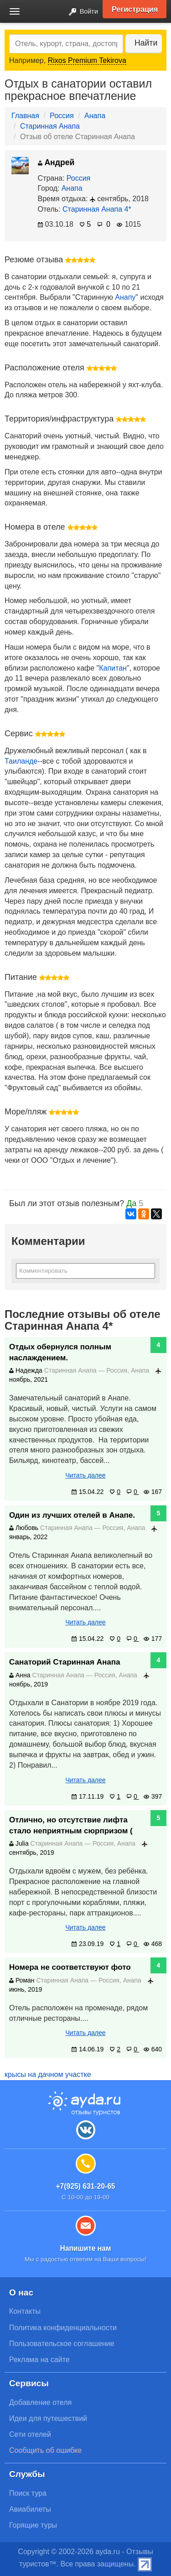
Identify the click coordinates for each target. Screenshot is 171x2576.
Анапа (94, 116)
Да (131, 1203)
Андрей (56, 162)
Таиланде (21, 761)
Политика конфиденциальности (63, 2327)
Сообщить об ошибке (45, 2450)
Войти (80, 12)
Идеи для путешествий (48, 2418)
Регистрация (135, 9)
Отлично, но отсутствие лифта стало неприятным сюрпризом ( (71, 1825)
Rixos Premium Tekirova (87, 60)
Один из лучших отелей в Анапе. (72, 1515)
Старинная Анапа (50, 126)
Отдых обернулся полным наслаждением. (60, 1352)
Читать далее (85, 1475)
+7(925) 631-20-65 (85, 2186)
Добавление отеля (40, 2402)
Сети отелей (30, 2434)
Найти (146, 42)
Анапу (125, 297)
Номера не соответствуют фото (70, 1967)
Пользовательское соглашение (61, 2343)
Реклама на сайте (39, 2359)
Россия (61, 116)
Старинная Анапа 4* (96, 209)
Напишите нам (85, 2248)
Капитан (113, 668)
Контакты (25, 2311)
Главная (25, 116)
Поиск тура (28, 2493)
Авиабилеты (30, 2509)
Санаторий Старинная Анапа (64, 1662)
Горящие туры (33, 2525)
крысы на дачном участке (48, 2074)
